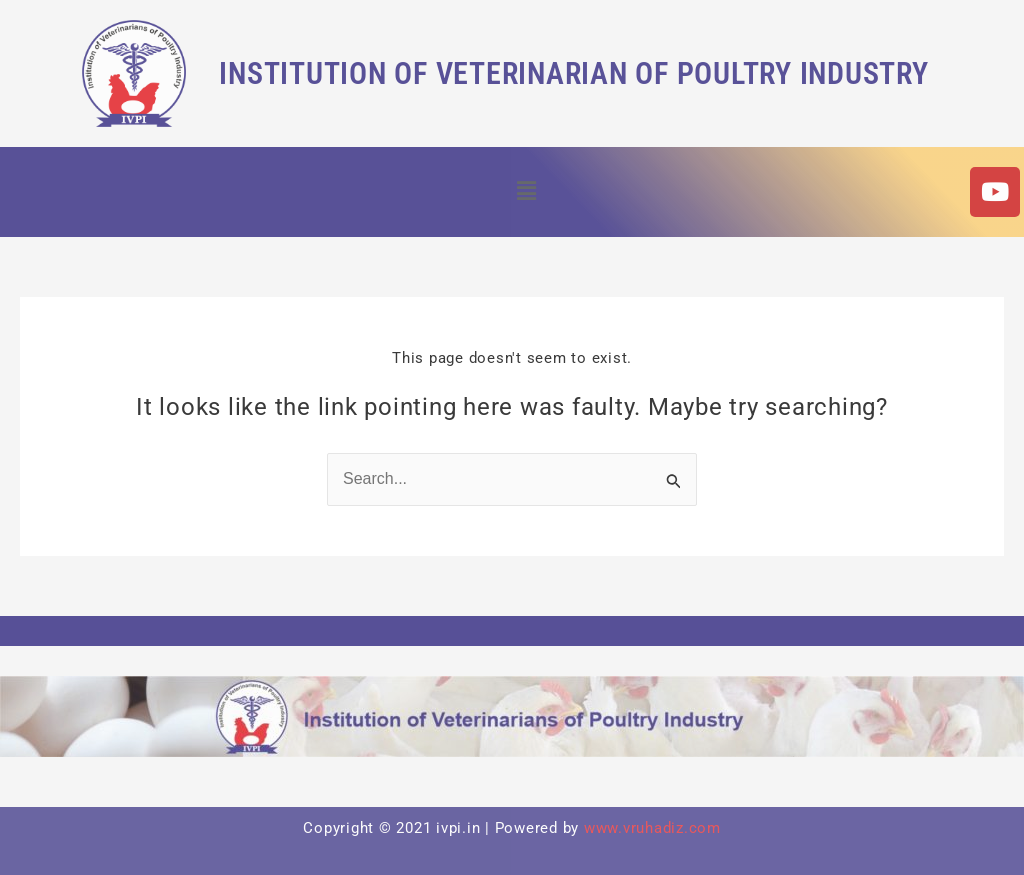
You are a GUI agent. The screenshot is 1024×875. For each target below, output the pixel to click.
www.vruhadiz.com (652, 828)
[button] (526, 192)
